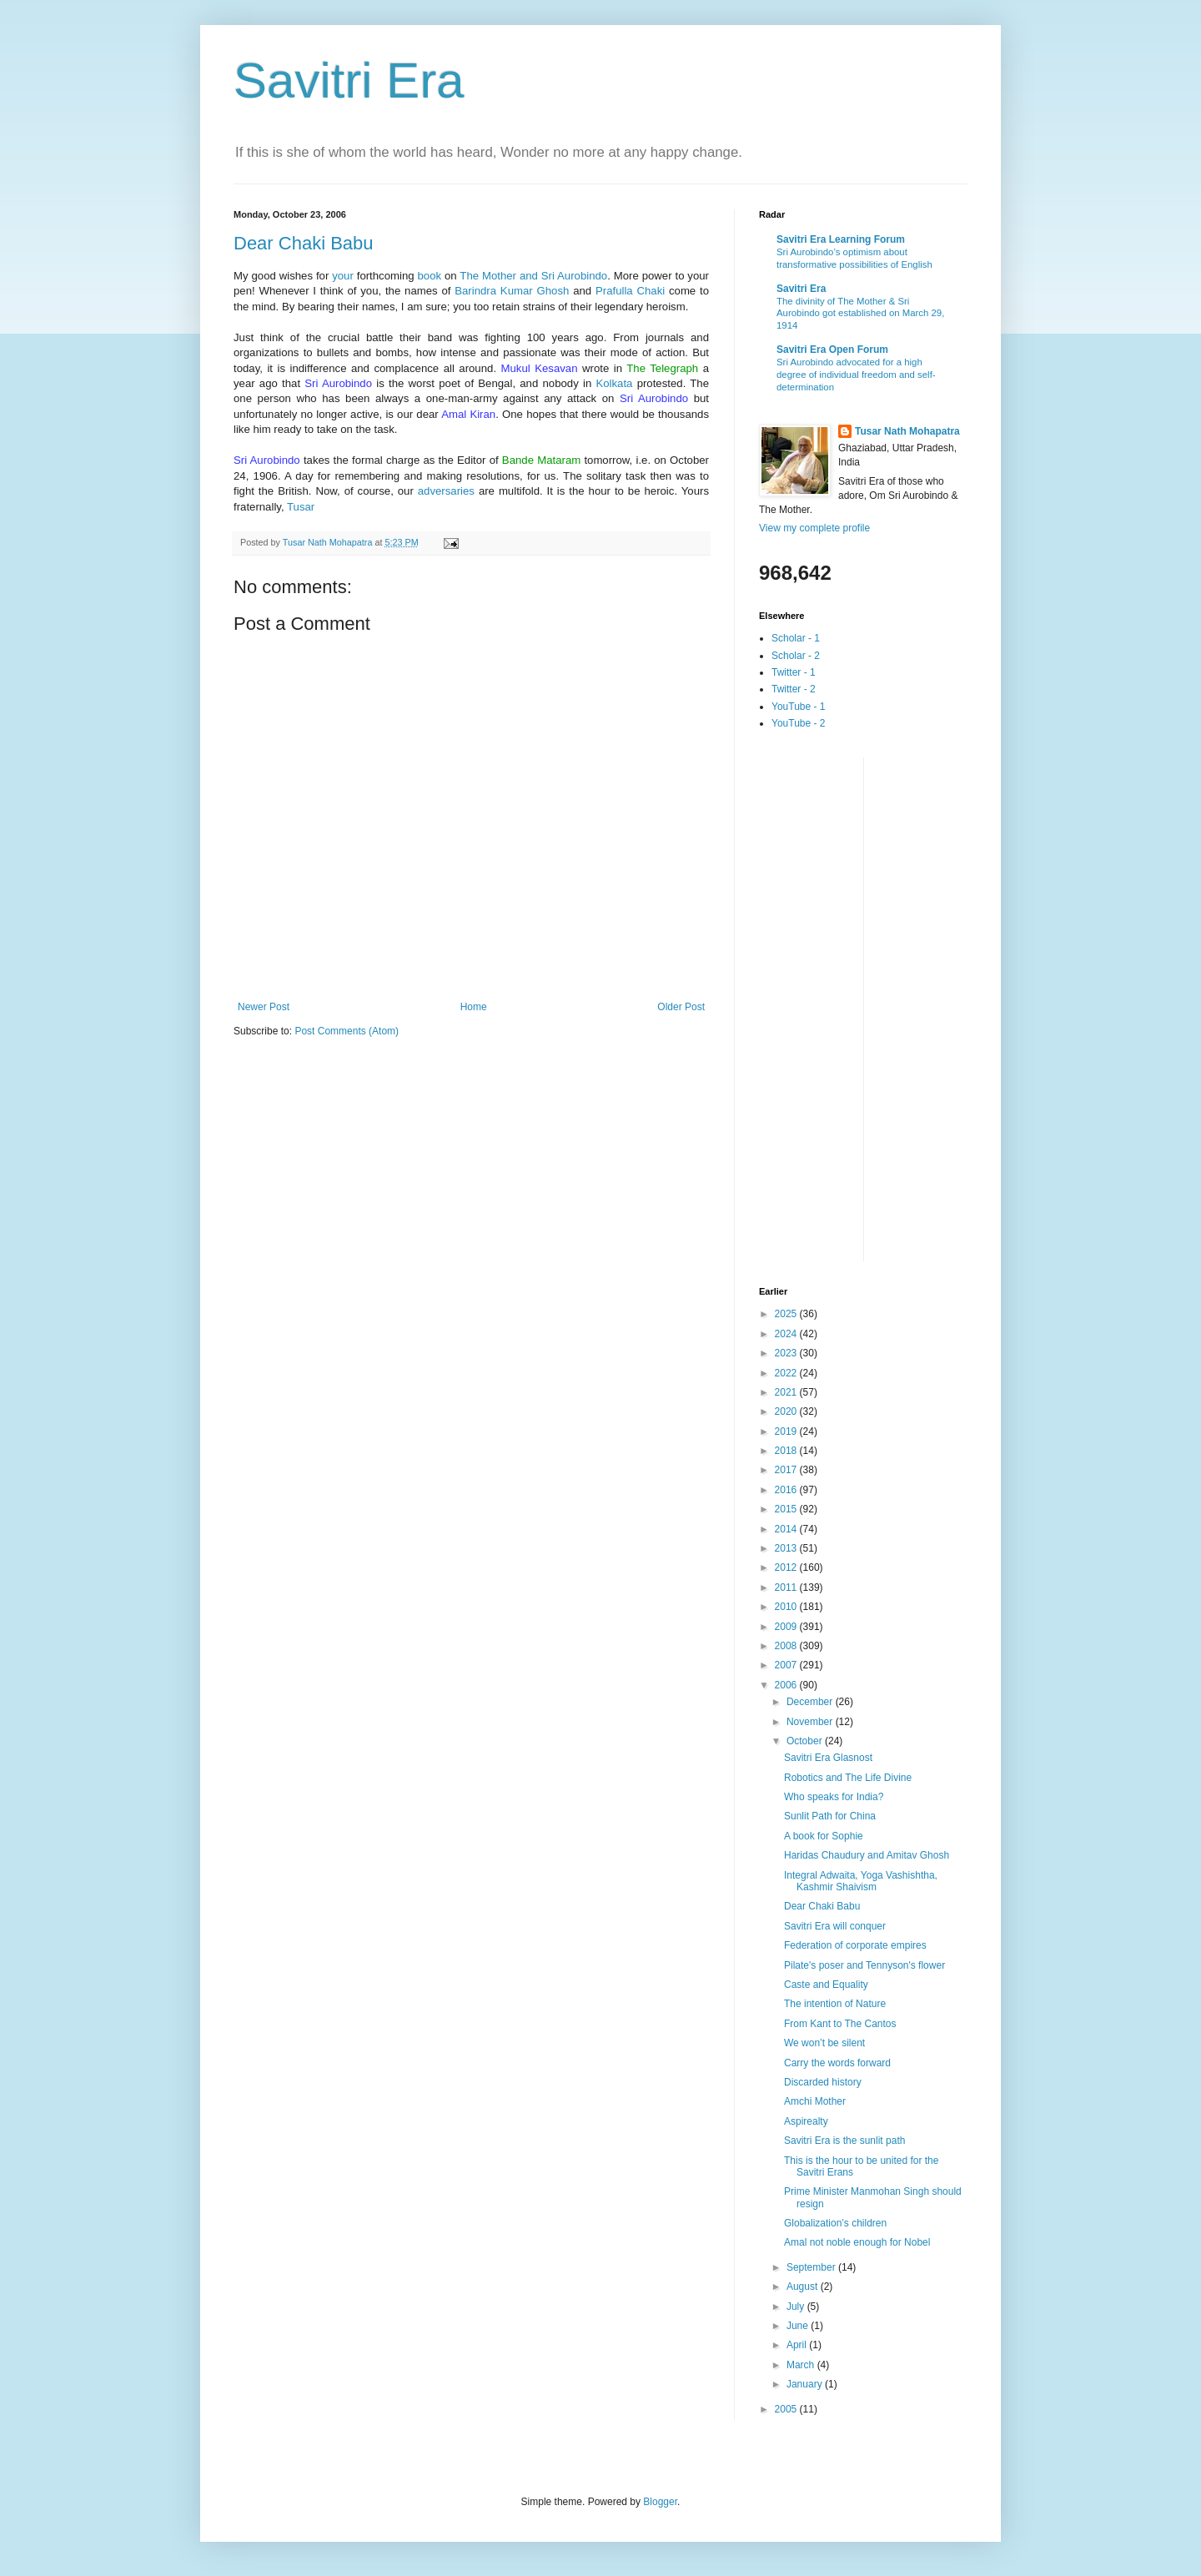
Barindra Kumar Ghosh (512, 290)
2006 (787, 1685)
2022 (787, 1373)
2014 (787, 1529)
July (796, 2306)
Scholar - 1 (795, 638)
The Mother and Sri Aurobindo (533, 275)
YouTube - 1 (798, 706)
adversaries (446, 491)
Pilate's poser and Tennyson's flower (864, 1965)
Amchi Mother (815, 2101)
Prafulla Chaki (630, 290)
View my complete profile (814, 528)
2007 (787, 1665)
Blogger (660, 2502)
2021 (787, 1392)
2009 (787, 1627)
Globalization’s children (835, 2223)
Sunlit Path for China (830, 1816)
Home (473, 1007)
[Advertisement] (825, 1007)
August (803, 2286)
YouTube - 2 (798, 723)
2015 (787, 1509)
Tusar (300, 507)
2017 (787, 1470)
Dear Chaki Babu (304, 243)
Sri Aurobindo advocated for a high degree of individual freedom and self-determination (856, 374)
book (430, 275)
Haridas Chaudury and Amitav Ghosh (866, 1855)
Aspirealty (806, 2121)
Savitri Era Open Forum (832, 349)
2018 (787, 1451)
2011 (787, 1587)
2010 (787, 1607)
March (801, 2365)
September (812, 2267)
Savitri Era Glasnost (828, 1757)
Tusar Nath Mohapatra (907, 431)
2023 (787, 1353)
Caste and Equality (826, 1984)
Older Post (681, 1007)
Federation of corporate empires (855, 1945)
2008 (787, 1646)
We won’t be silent (824, 2043)
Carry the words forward (837, 2063)
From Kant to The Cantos (840, 2024)
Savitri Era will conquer (835, 1926)
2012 (787, 1567)
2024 (787, 1334)
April (797, 2345)
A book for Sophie (823, 1836)
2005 (787, 2409)
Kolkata (613, 383)
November (811, 1722)
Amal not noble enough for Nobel (857, 2242)
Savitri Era (349, 80)
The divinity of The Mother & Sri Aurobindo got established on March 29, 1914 (860, 313)
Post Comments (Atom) (346, 1031)
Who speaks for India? (833, 1797)
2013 (787, 1548)
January (805, 2384)
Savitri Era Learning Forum (840, 239)
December (811, 1702)
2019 (787, 1431)
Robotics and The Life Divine (848, 1778)
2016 (787, 1490)
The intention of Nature (835, 2004)
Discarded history (823, 2082)
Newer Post (263, 1007)
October (805, 1741)
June (798, 2326)
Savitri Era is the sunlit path (844, 2140)
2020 (787, 1411)
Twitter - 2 (793, 689)
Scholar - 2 (795, 656)
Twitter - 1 (793, 672)
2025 (787, 1314)
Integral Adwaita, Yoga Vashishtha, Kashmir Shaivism (860, 1881)
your (343, 275)
